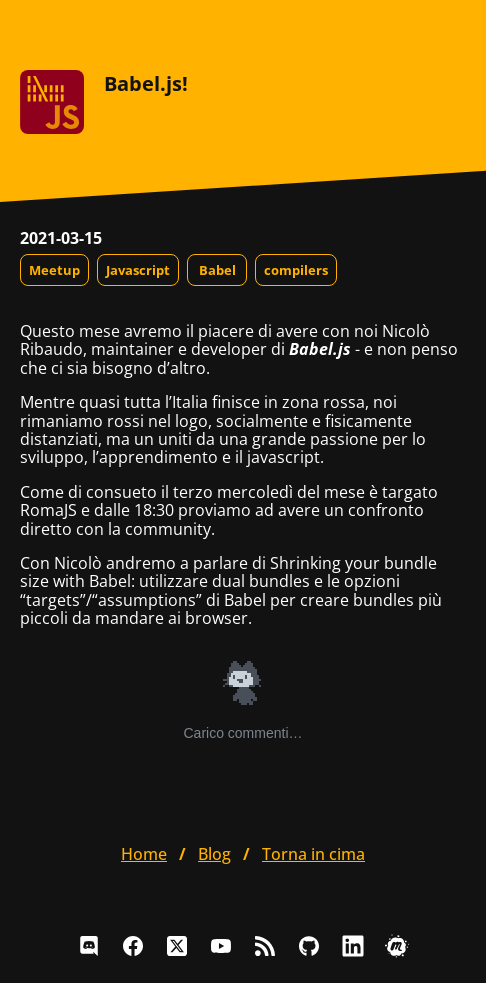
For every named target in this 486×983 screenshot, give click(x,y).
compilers (296, 270)
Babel (217, 270)
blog (214, 854)
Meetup (54, 270)
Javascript (138, 270)
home (144, 854)
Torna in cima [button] (313, 854)
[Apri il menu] (450, 30)
